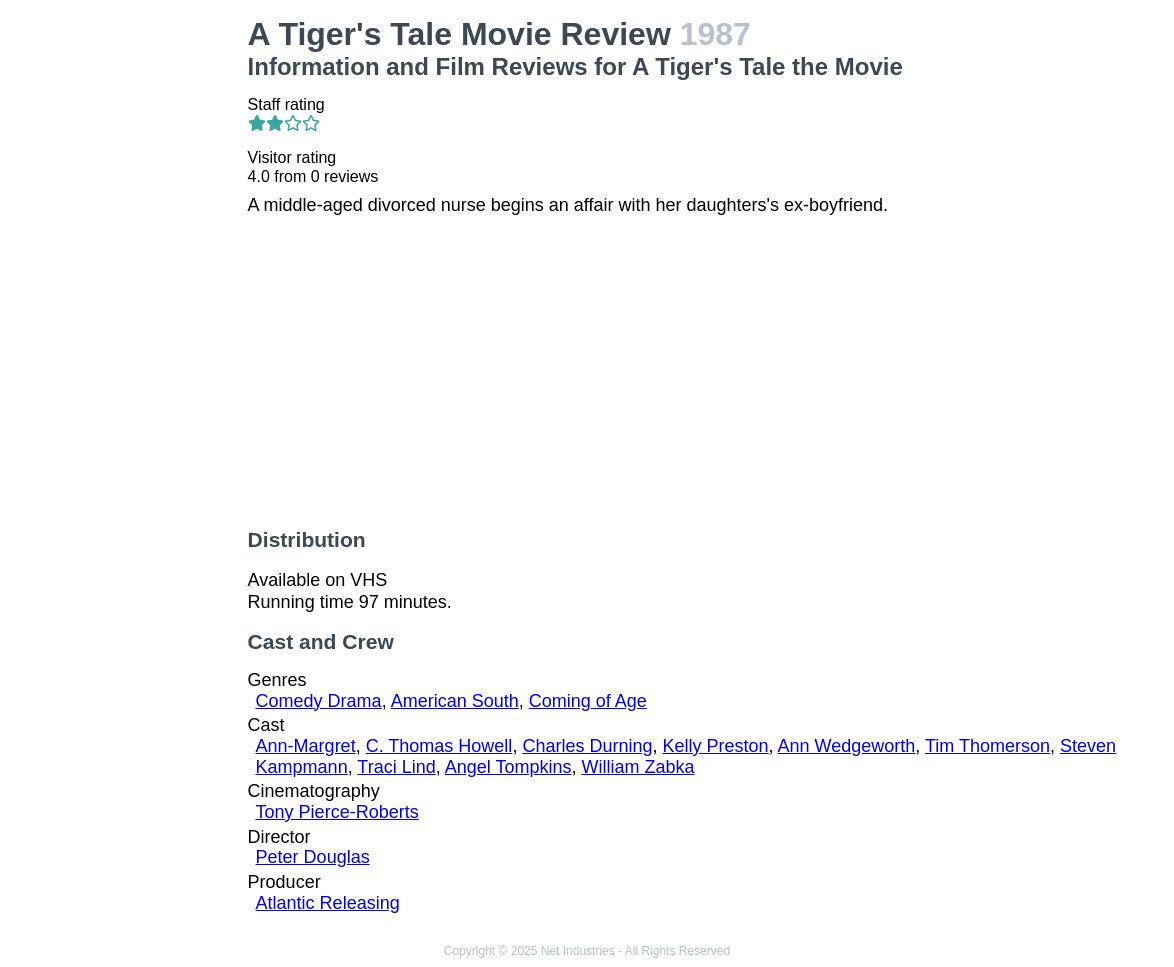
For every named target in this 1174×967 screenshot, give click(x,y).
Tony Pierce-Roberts (337, 812)
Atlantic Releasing (328, 903)
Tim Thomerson (987, 746)
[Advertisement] (128, 316)
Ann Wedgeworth (847, 746)
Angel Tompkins (508, 767)
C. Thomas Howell (439, 746)
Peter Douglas (313, 857)
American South (455, 701)
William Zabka (638, 767)
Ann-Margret (306, 746)
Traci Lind (396, 767)
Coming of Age (588, 701)
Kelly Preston (715, 746)
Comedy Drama (319, 701)
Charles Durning (587, 746)
